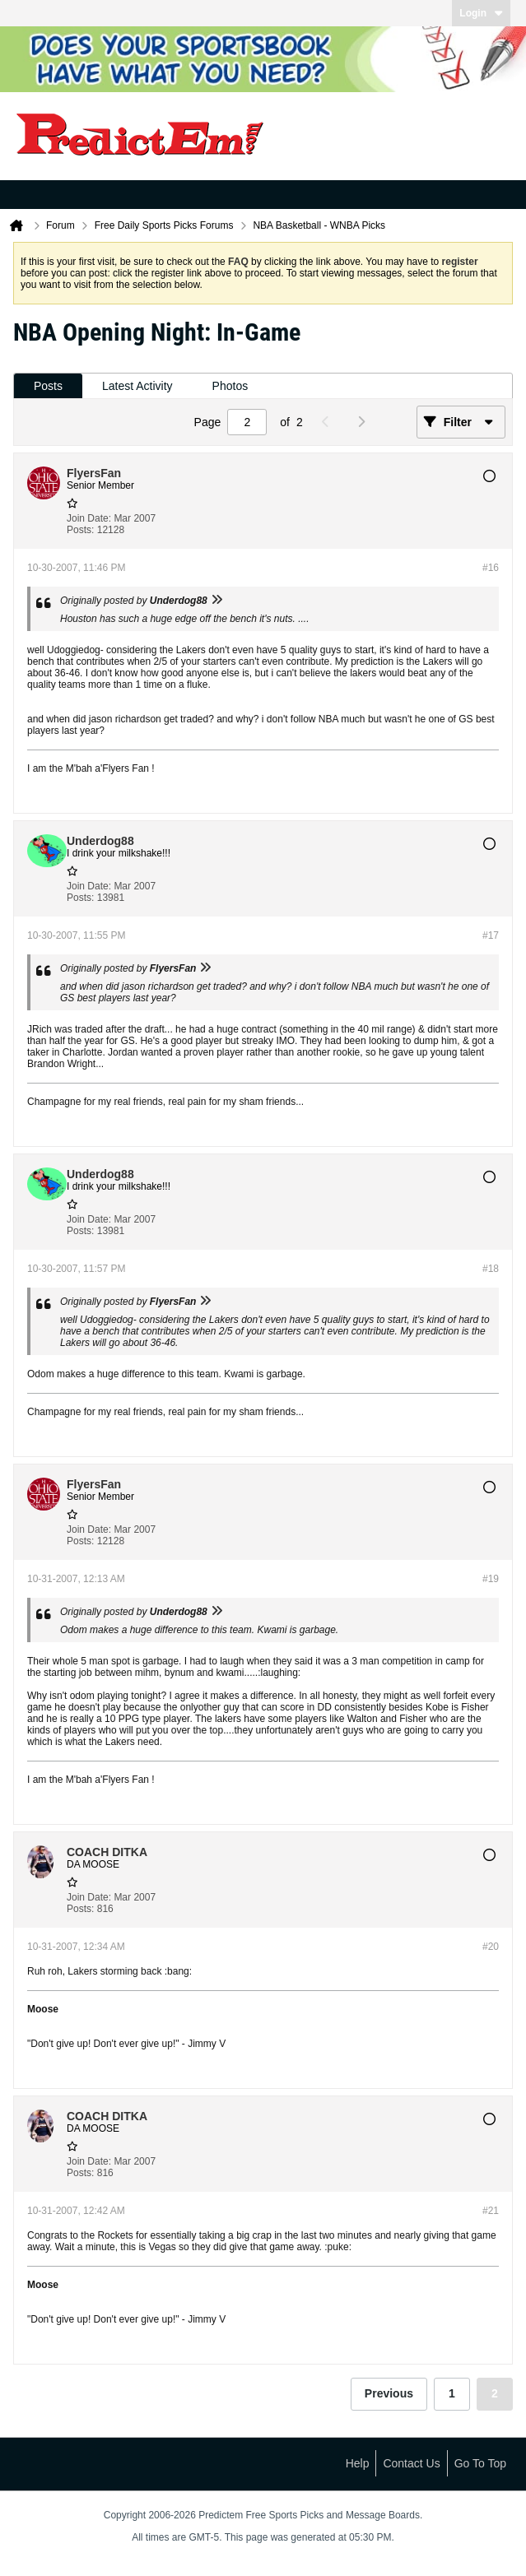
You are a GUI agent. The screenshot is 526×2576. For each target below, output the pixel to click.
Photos (230, 385)
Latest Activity (137, 385)
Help (358, 2463)
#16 (490, 567)
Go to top (480, 2463)
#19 (490, 1579)
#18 (490, 1268)
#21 (490, 2210)
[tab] (48, 386)
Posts (48, 385)
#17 (490, 935)
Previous (389, 2393)
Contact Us (411, 2463)
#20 (490, 1946)
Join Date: (89, 518)
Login (481, 13)
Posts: (80, 530)
